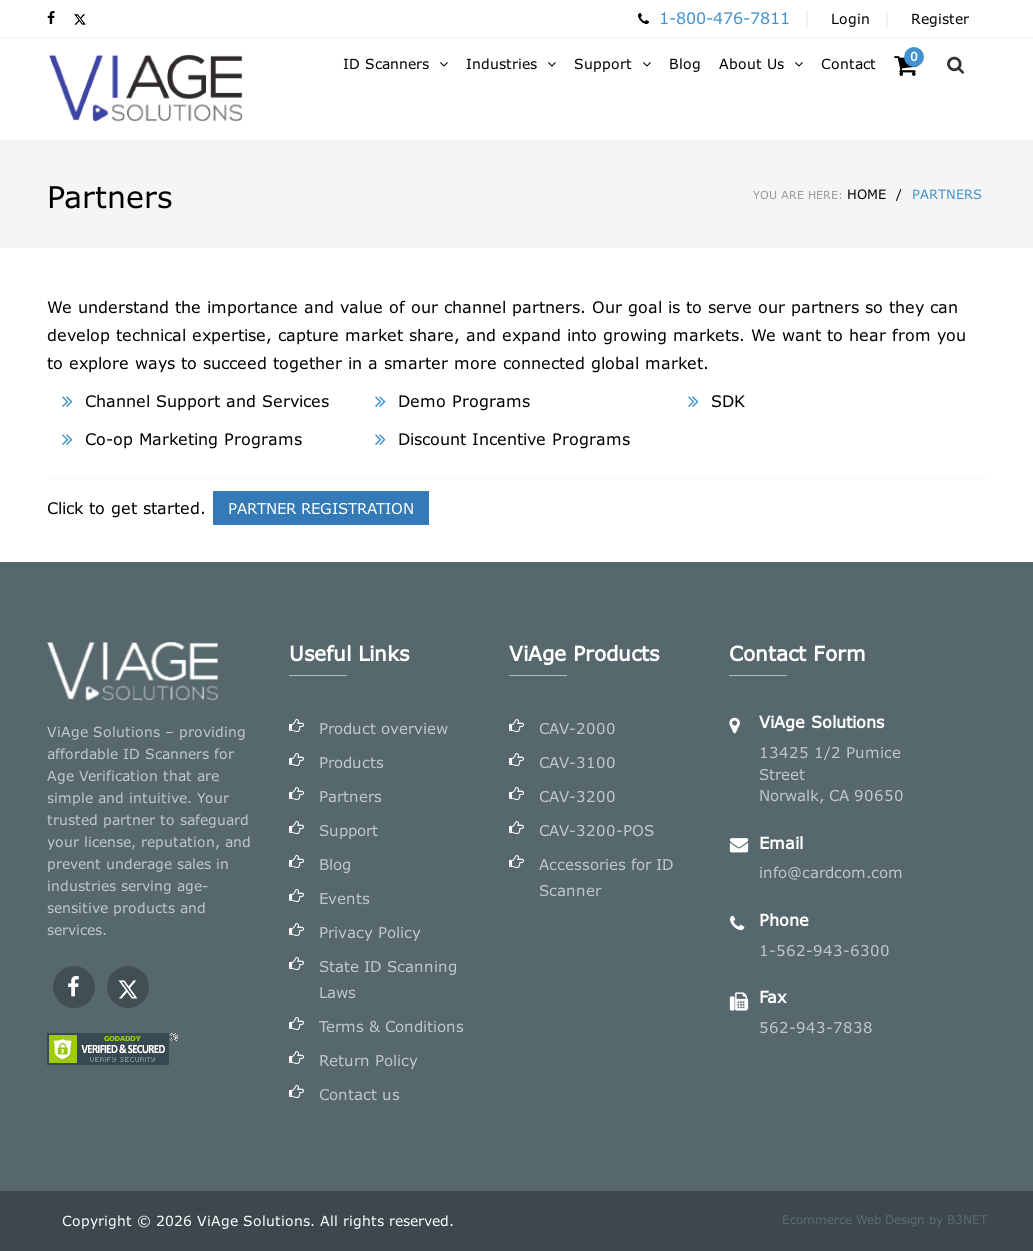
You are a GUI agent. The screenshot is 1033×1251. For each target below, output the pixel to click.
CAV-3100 (577, 762)
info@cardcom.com (831, 872)
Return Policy (368, 1060)
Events (344, 898)
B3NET (967, 1219)
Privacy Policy (370, 932)
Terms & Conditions (391, 1026)
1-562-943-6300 (824, 950)
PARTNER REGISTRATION (321, 508)
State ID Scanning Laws (388, 979)
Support (348, 830)
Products (351, 762)
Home (819, 194)
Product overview (383, 728)
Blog (335, 864)
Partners (350, 796)
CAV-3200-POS (596, 830)
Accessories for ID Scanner (606, 877)
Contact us (359, 1094)
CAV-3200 (577, 796)
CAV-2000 (577, 728)
